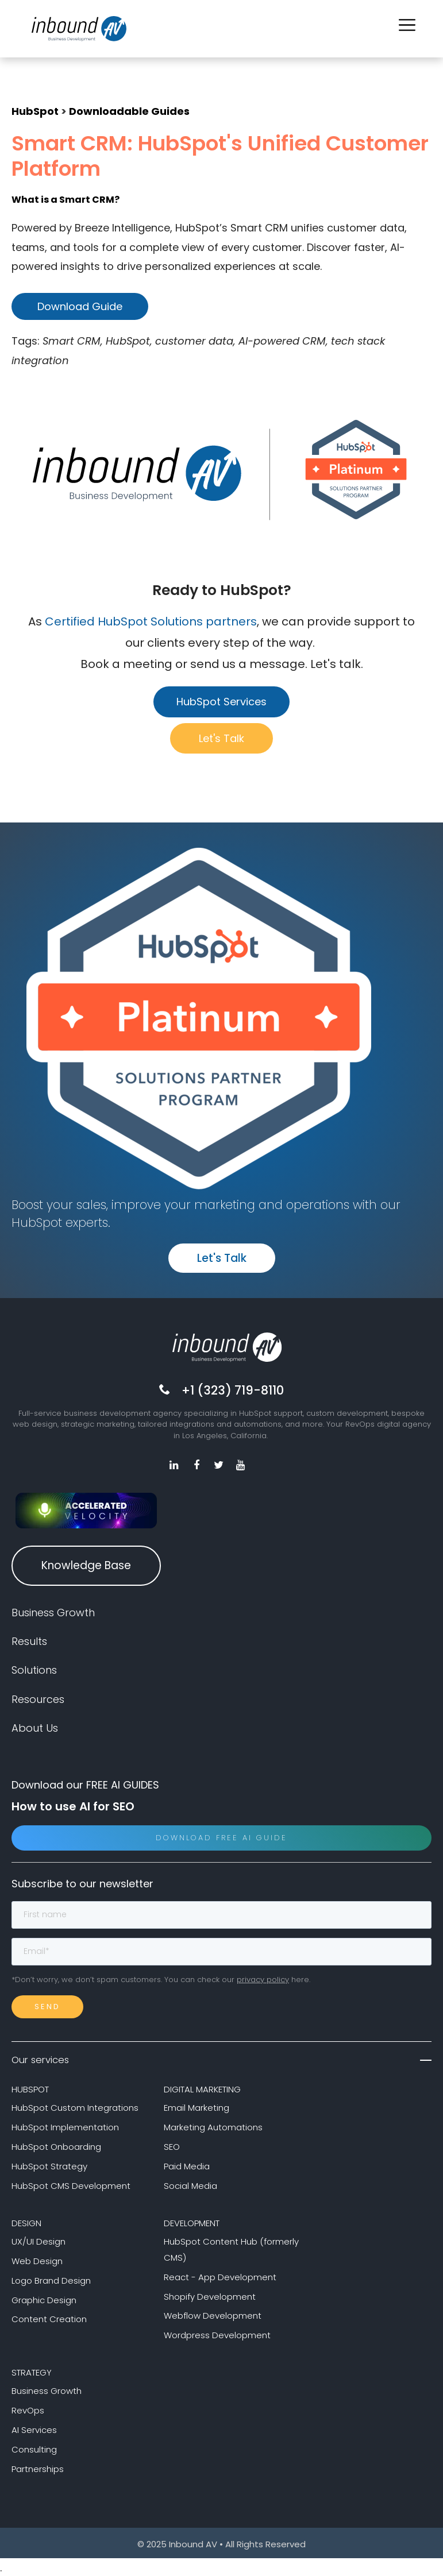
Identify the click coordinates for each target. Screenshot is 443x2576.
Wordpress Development (217, 2334)
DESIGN (26, 2222)
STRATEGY (31, 2371)
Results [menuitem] (29, 1640)
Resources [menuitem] (37, 1698)
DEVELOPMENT (191, 2222)
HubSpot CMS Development (70, 2185)
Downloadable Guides (129, 110)
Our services (221, 2058)
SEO (172, 2145)
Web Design (37, 2260)
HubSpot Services (221, 701)
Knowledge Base (86, 1564)
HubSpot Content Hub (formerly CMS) (231, 2248)
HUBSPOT (30, 2088)
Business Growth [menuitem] (53, 1611)
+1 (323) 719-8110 (233, 1389)
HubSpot (35, 110)
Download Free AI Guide (221, 1836)
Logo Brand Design (51, 2279)
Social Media (190, 2185)
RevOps (27, 2409)
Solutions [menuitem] (34, 1669)
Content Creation (49, 2318)
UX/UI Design (38, 2240)
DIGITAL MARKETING (202, 2088)
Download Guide (79, 306)
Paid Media (187, 2165)
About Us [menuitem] (34, 1727)
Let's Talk (221, 738)
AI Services (34, 2429)
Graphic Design (43, 2299)
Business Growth (46, 2390)
